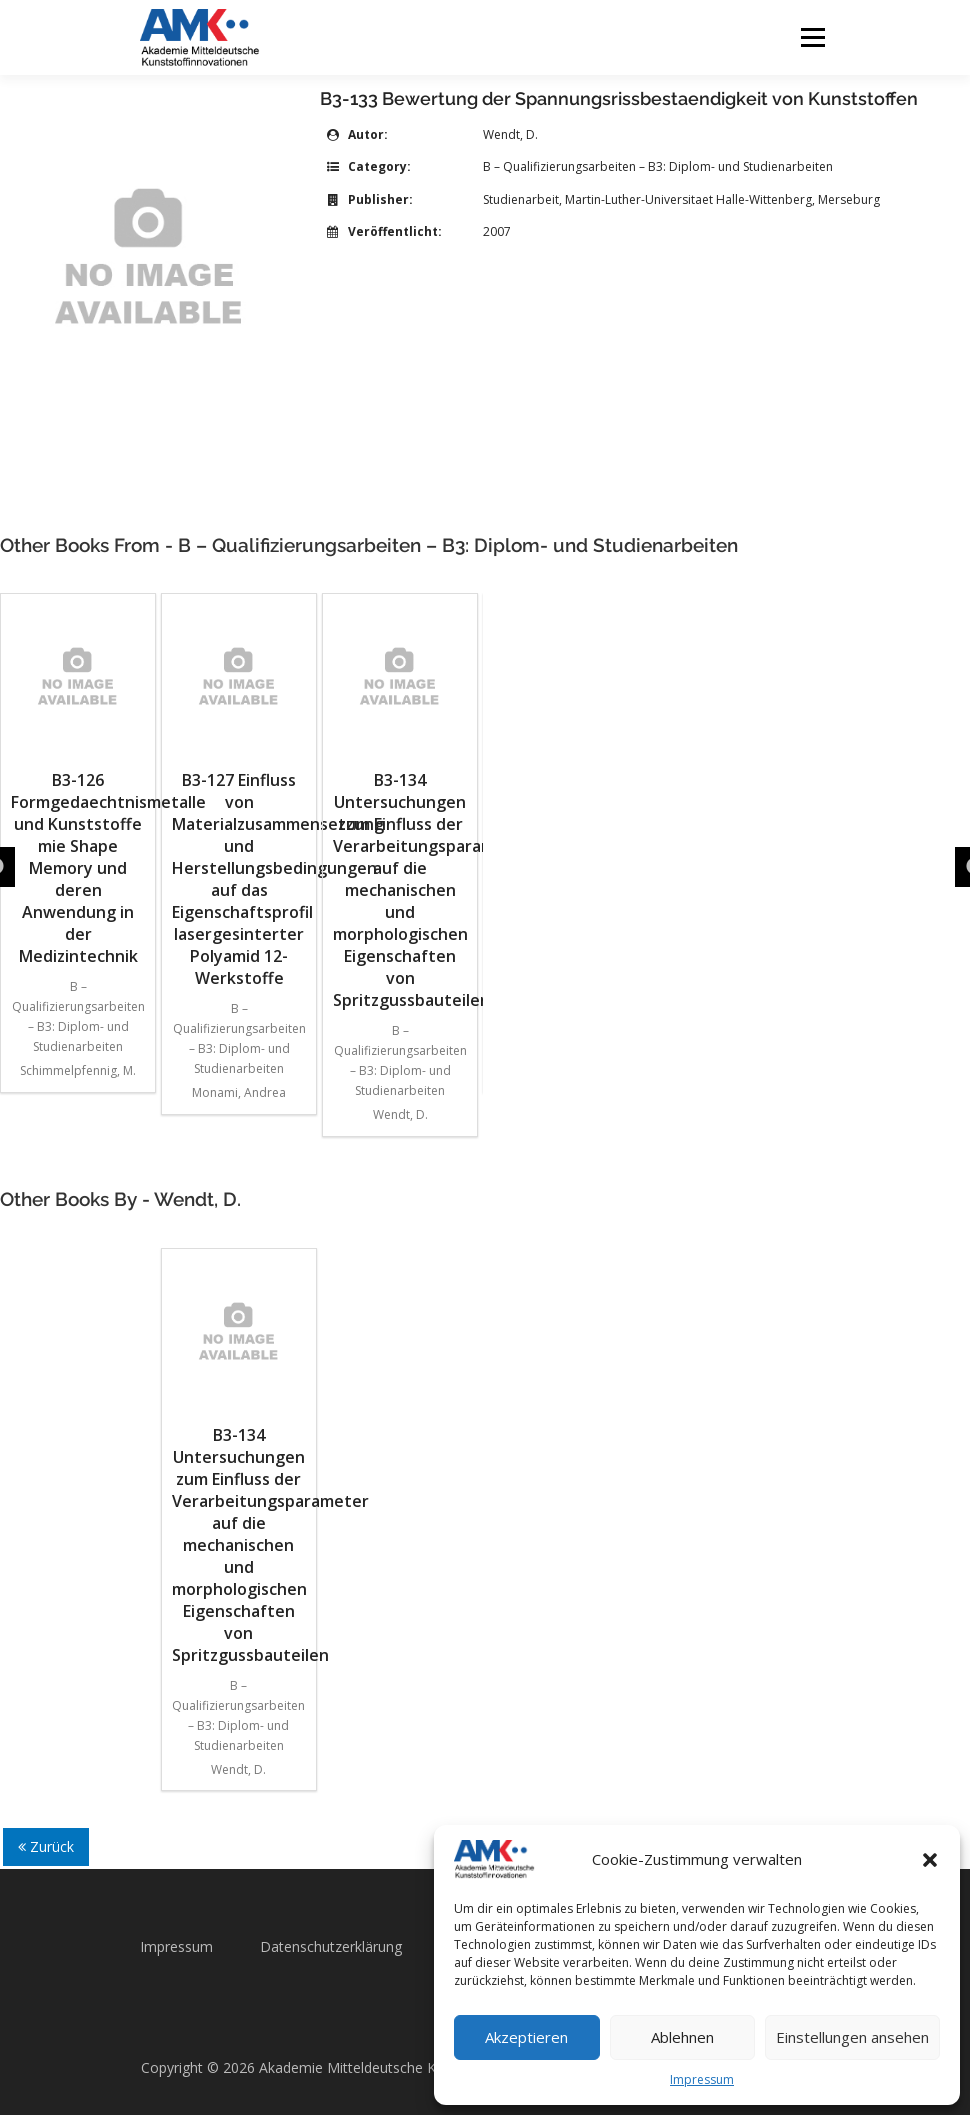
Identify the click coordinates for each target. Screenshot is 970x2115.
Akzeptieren (526, 2037)
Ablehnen (682, 2037)
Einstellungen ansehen (852, 2037)
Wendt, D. (510, 134)
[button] (930, 1860)
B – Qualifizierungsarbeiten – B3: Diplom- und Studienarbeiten (658, 166)
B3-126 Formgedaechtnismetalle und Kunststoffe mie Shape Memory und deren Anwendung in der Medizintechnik (78, 785)
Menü (812, 37)
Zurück (46, 1846)
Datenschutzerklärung (331, 1946)
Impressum (702, 2079)
